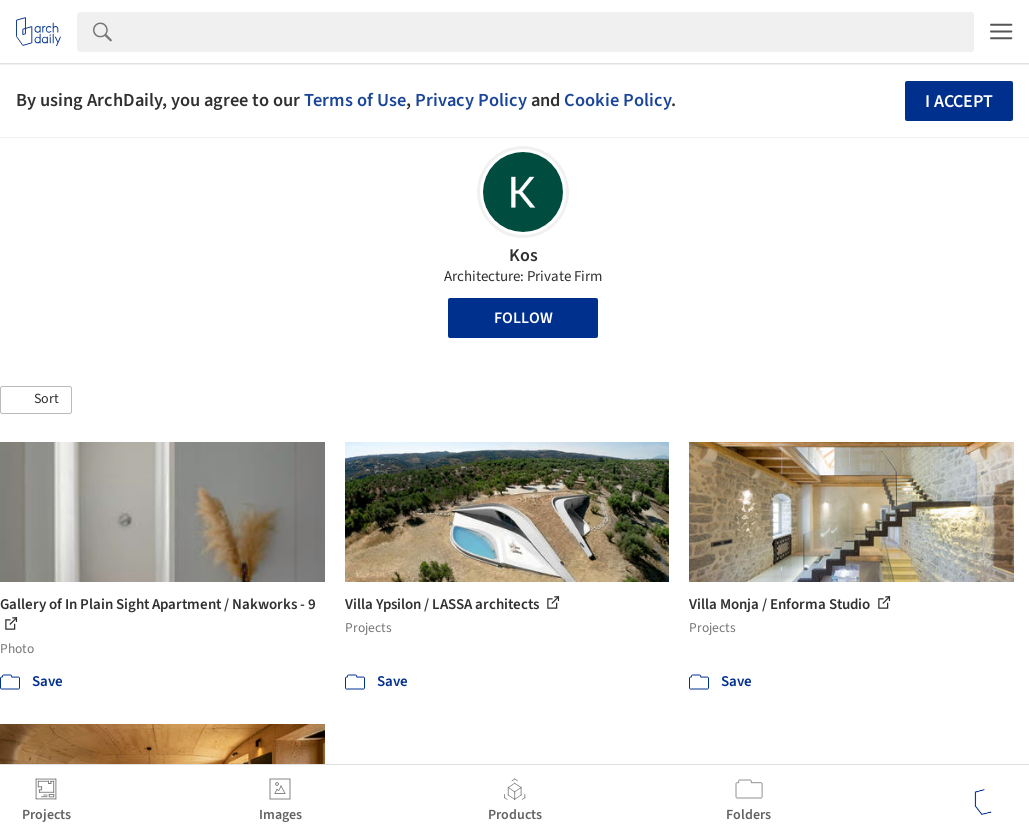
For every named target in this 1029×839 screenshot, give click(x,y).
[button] (36, 400)
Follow (523, 318)
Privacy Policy (471, 100)
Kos (523, 255)
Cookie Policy (617, 100)
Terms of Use (355, 100)
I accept (959, 101)
